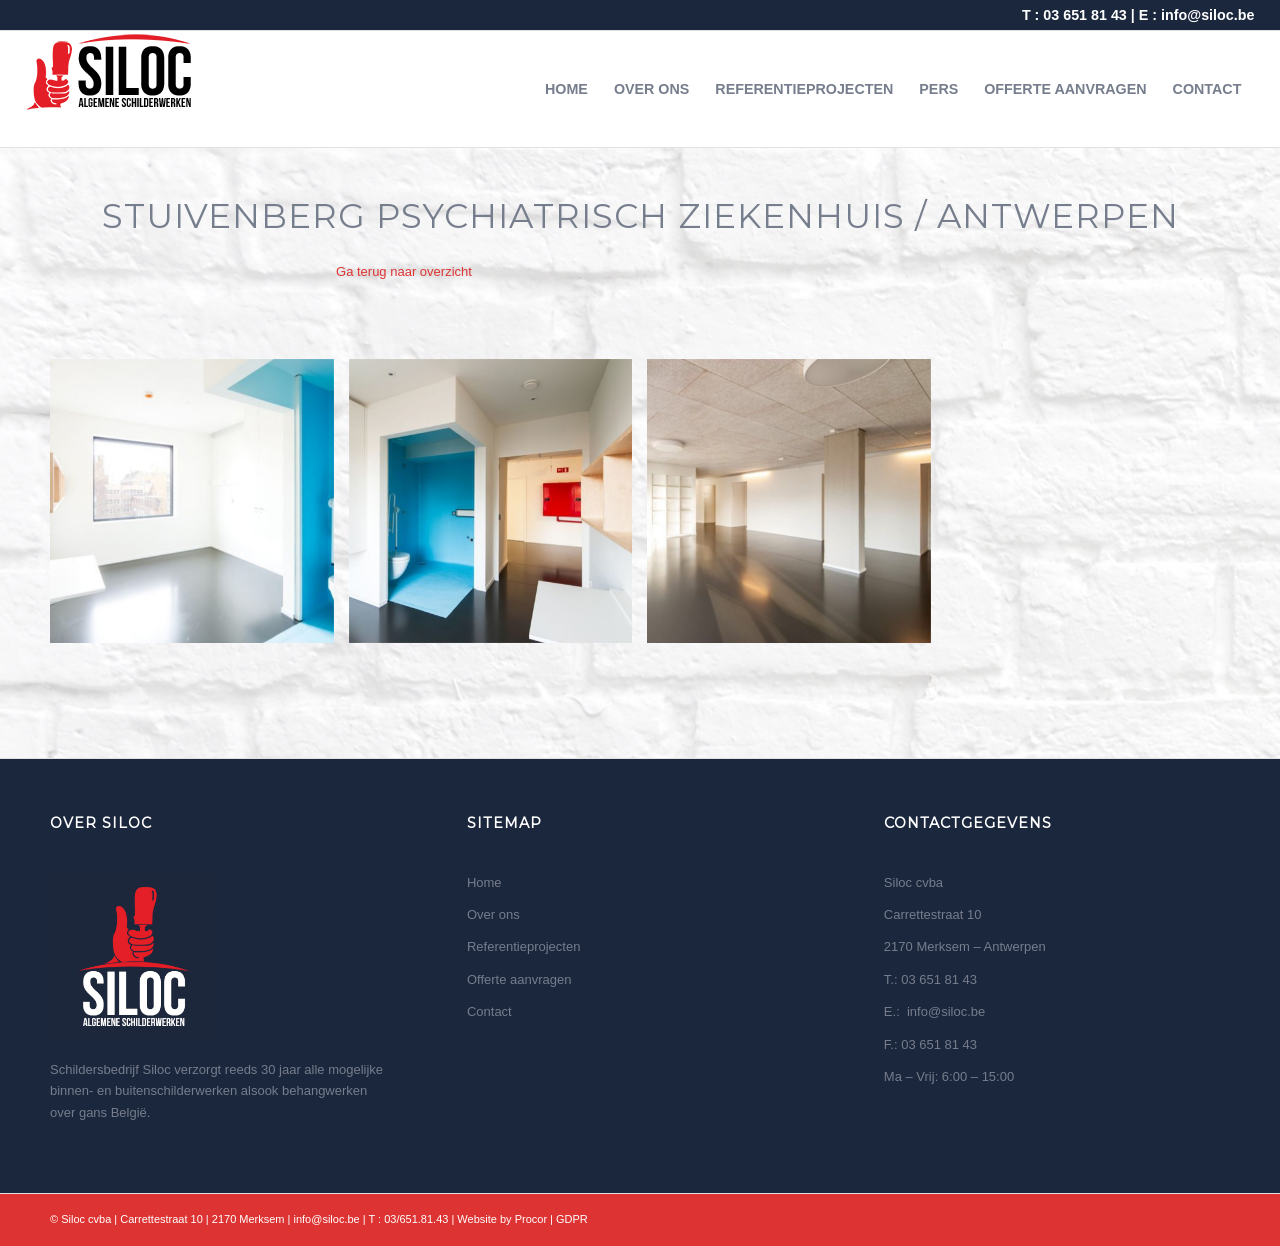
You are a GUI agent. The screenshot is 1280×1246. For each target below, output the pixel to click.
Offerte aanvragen (519, 979)
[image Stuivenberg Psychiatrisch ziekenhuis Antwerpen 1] (199, 508)
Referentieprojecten (523, 946)
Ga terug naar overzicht (404, 271)
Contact (489, 1011)
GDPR (572, 1219)
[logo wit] (109, 89)
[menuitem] (566, 89)
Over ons (493, 914)
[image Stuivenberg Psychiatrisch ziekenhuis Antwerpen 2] (498, 508)
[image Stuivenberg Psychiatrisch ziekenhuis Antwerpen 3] (796, 508)
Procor (531, 1219)
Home (484, 882)
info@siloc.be (1207, 15)
